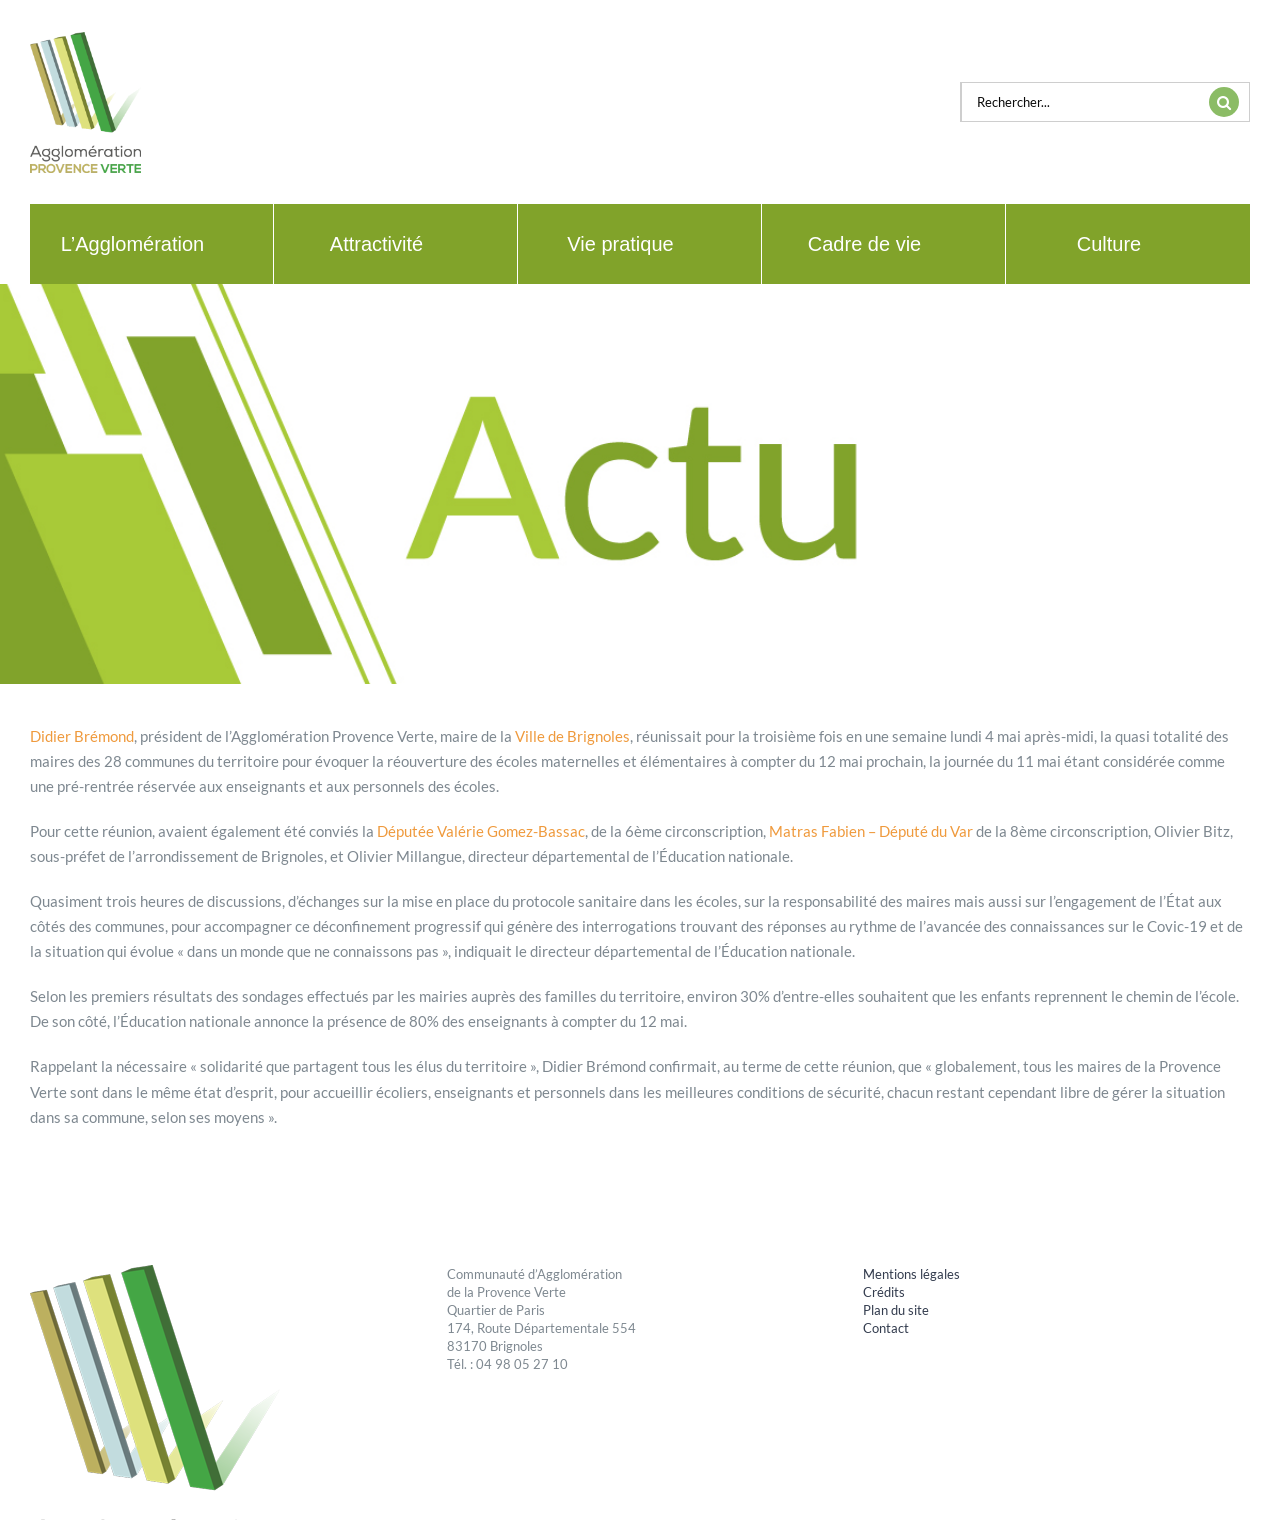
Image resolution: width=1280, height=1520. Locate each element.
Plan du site (896, 1310)
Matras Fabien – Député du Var (871, 831)
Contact (886, 1328)
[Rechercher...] (1080, 102)
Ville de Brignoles (572, 736)
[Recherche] (1224, 102)
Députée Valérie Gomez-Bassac (481, 831)
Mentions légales (911, 1274)
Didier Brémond (82, 736)
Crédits (884, 1292)
